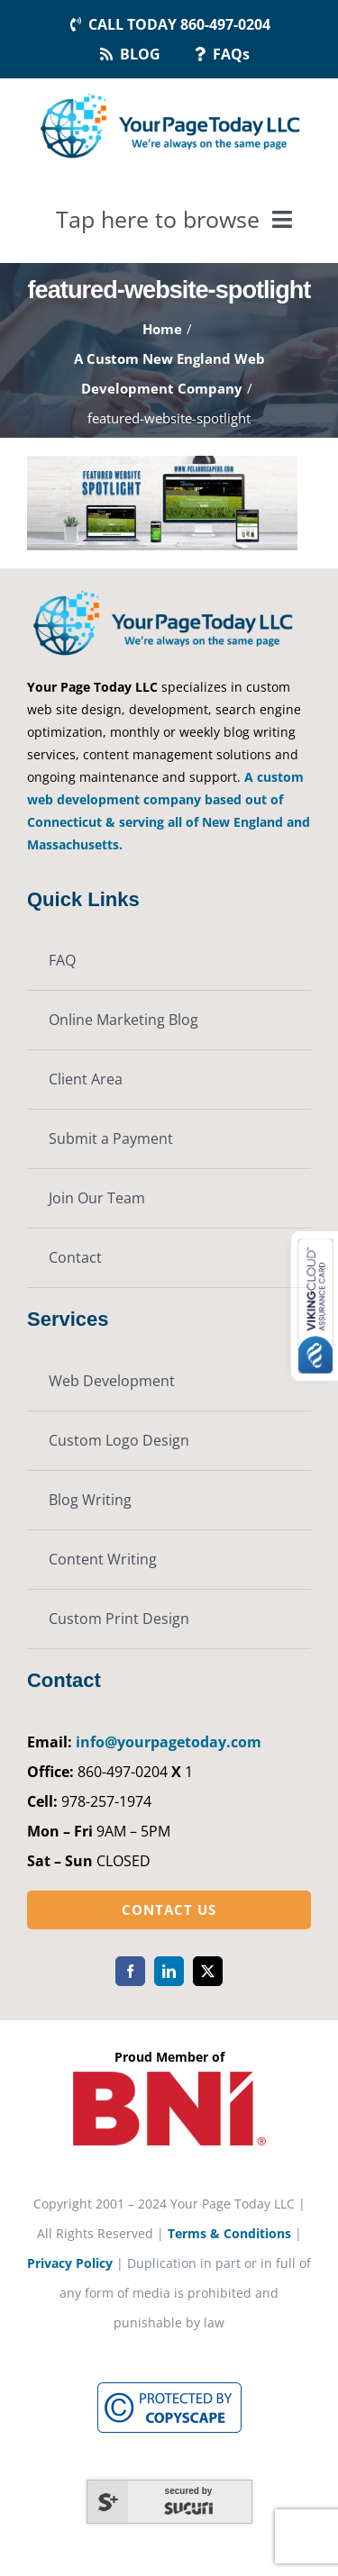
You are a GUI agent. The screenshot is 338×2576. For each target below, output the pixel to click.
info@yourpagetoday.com (168, 1742)
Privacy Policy (70, 2263)
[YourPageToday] (169, 94)
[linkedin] (169, 1971)
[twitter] (208, 1971)
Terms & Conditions (229, 2233)
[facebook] (130, 1971)
